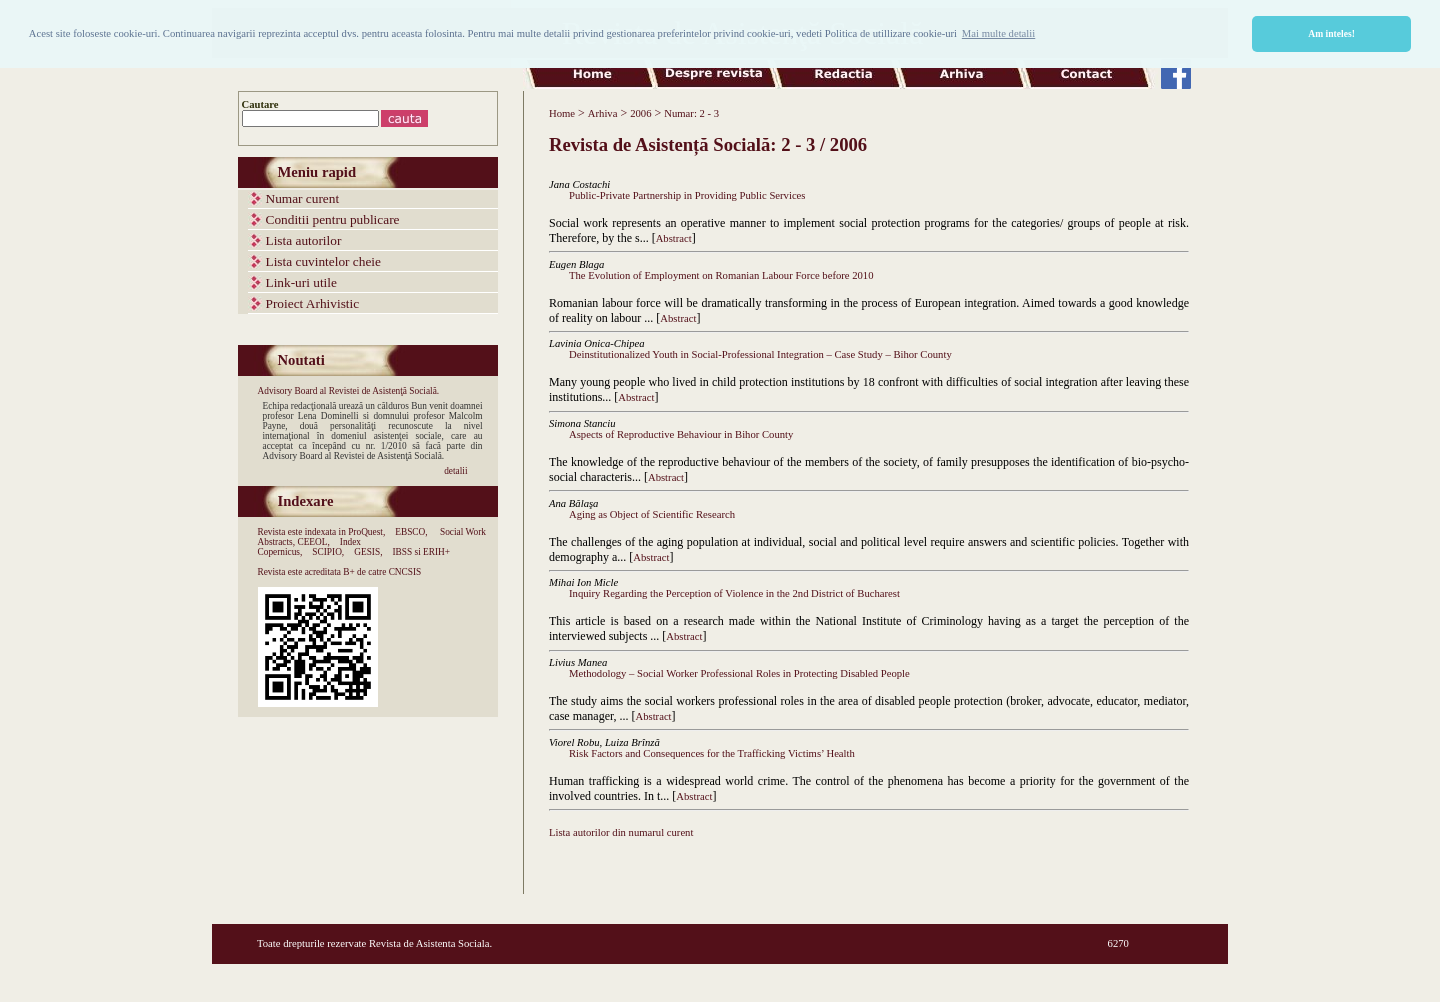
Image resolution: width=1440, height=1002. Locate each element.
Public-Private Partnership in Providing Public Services (687, 195)
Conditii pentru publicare (333, 219)
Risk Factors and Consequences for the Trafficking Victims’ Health (712, 753)
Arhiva (603, 113)
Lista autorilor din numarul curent (621, 832)
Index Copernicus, (310, 547)
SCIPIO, (328, 552)
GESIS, (368, 552)
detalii (455, 471)
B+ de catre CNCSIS (382, 572)
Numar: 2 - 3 (691, 113)
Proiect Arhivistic (313, 303)
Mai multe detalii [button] (998, 33)
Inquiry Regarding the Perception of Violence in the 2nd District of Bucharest (734, 593)
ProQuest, (366, 532)
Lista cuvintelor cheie (323, 261)
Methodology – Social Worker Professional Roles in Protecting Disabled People (739, 673)
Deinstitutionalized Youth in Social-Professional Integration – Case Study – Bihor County (760, 354)
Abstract (674, 238)
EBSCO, (411, 532)
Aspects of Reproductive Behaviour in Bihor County (681, 434)
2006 (640, 113)
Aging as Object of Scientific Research (652, 514)
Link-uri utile (301, 282)
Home (562, 113)
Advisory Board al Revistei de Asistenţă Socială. (349, 391)
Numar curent (303, 198)
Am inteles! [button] (1331, 33)
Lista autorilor (304, 240)
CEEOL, (313, 542)
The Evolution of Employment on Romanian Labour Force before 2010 (721, 275)
